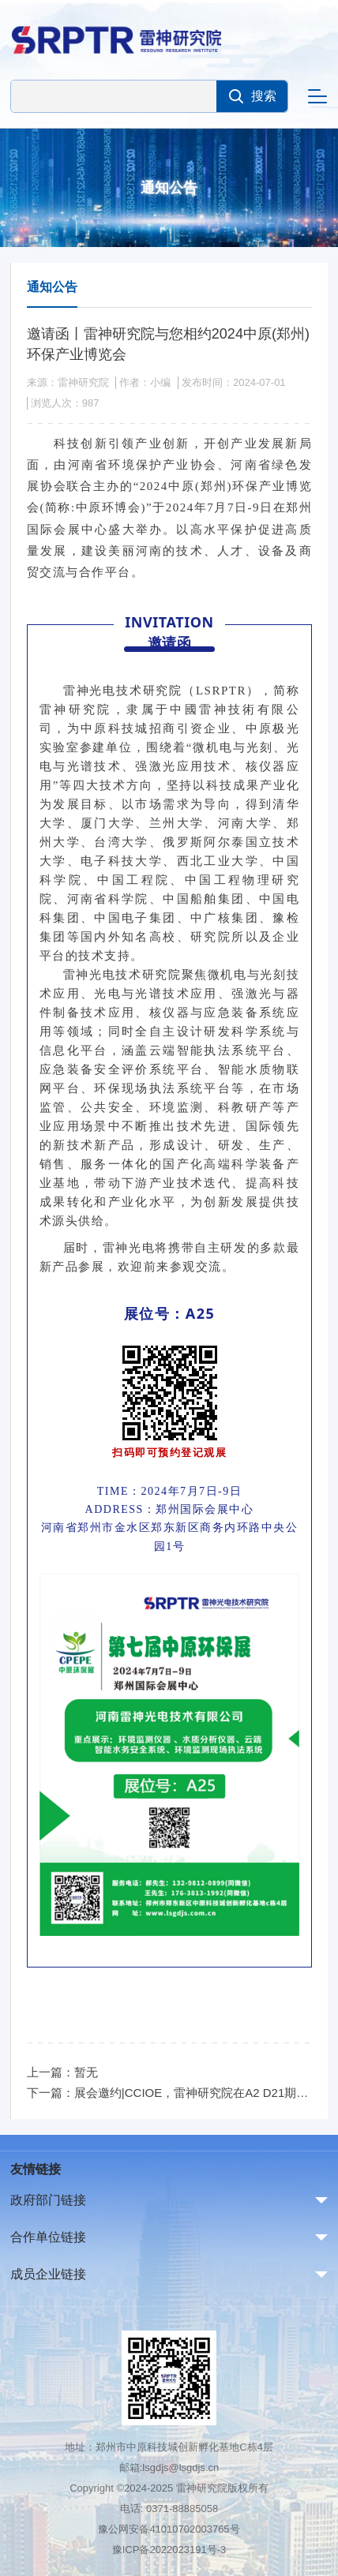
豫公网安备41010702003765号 (168, 2529)
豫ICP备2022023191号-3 (169, 2549)
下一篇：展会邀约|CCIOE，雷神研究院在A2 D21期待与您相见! (169, 2092)
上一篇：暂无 (62, 2072)
